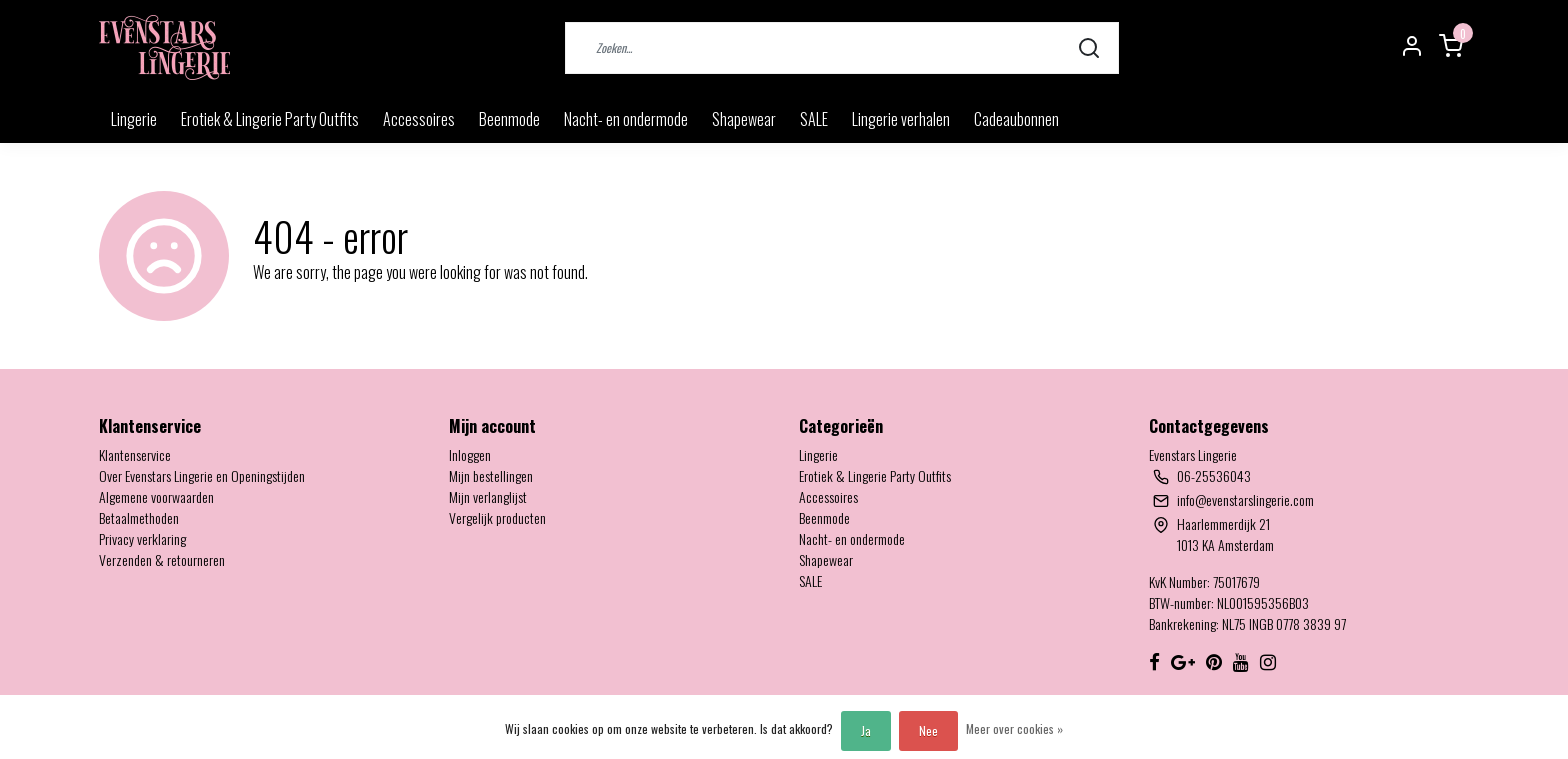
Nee (928, 730)
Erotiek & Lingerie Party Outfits (270, 119)
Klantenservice (135, 454)
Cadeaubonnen (1016, 119)
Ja (866, 730)
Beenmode (509, 119)
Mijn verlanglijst (488, 496)
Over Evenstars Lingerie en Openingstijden (202, 475)
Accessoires (419, 119)
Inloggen (470, 454)
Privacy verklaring (142, 538)
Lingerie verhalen (901, 119)
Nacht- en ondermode (626, 119)
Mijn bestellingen (491, 475)
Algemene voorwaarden (156, 496)
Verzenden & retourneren (162, 559)
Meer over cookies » (1014, 728)
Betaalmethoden (139, 517)
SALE (814, 119)
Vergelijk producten (497, 517)
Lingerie (134, 119)
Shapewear (744, 119)
